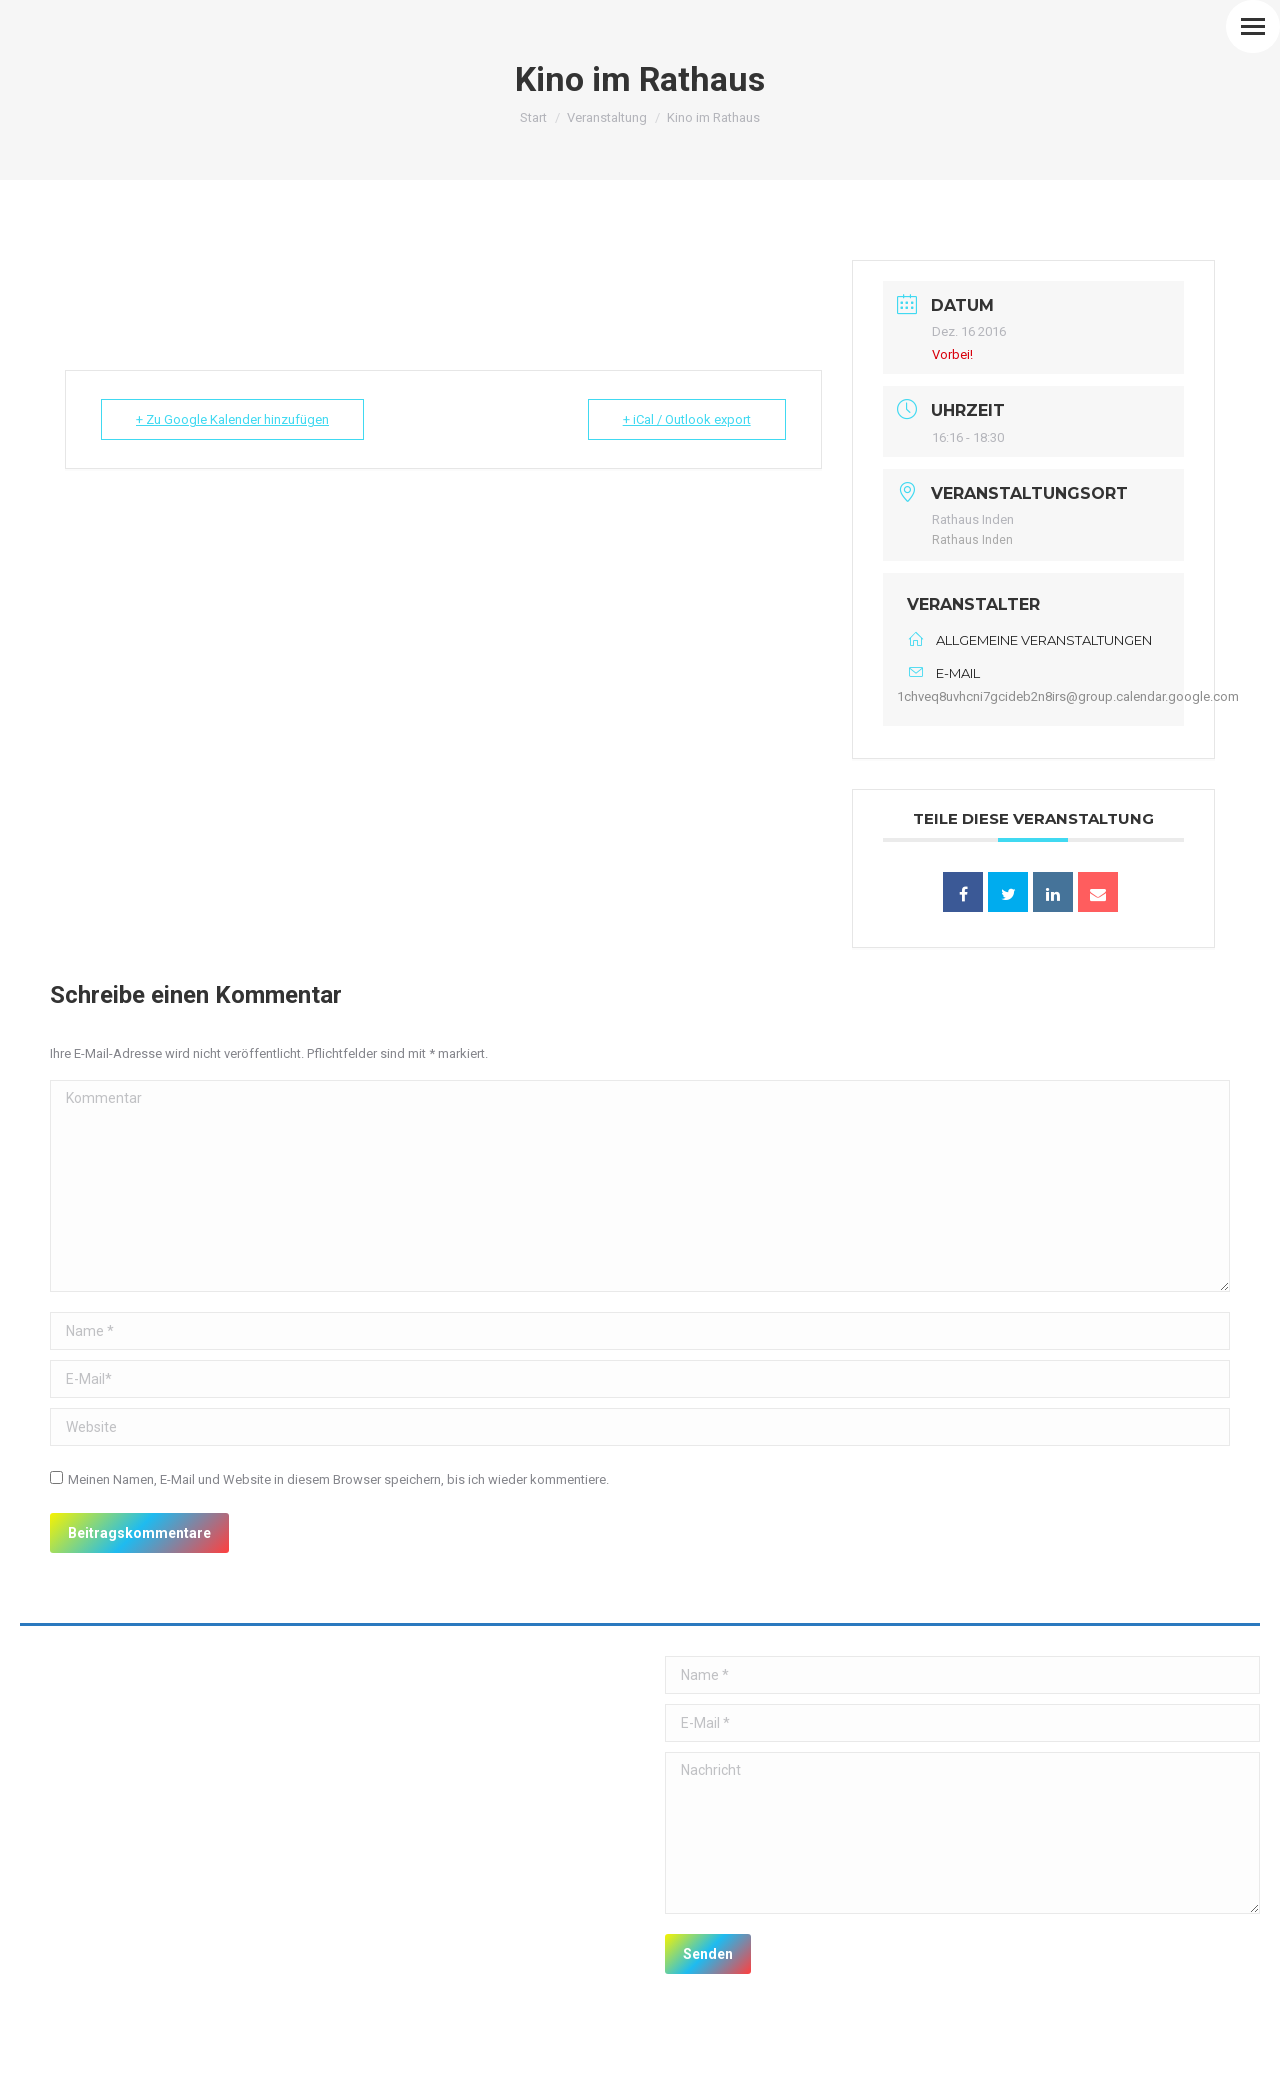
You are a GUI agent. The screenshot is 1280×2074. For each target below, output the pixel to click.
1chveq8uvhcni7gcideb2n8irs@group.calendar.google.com (1068, 696)
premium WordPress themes (229, 2044)
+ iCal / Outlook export (687, 419)
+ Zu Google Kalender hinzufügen (232, 419)
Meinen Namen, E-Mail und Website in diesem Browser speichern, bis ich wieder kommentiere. (338, 1479)
